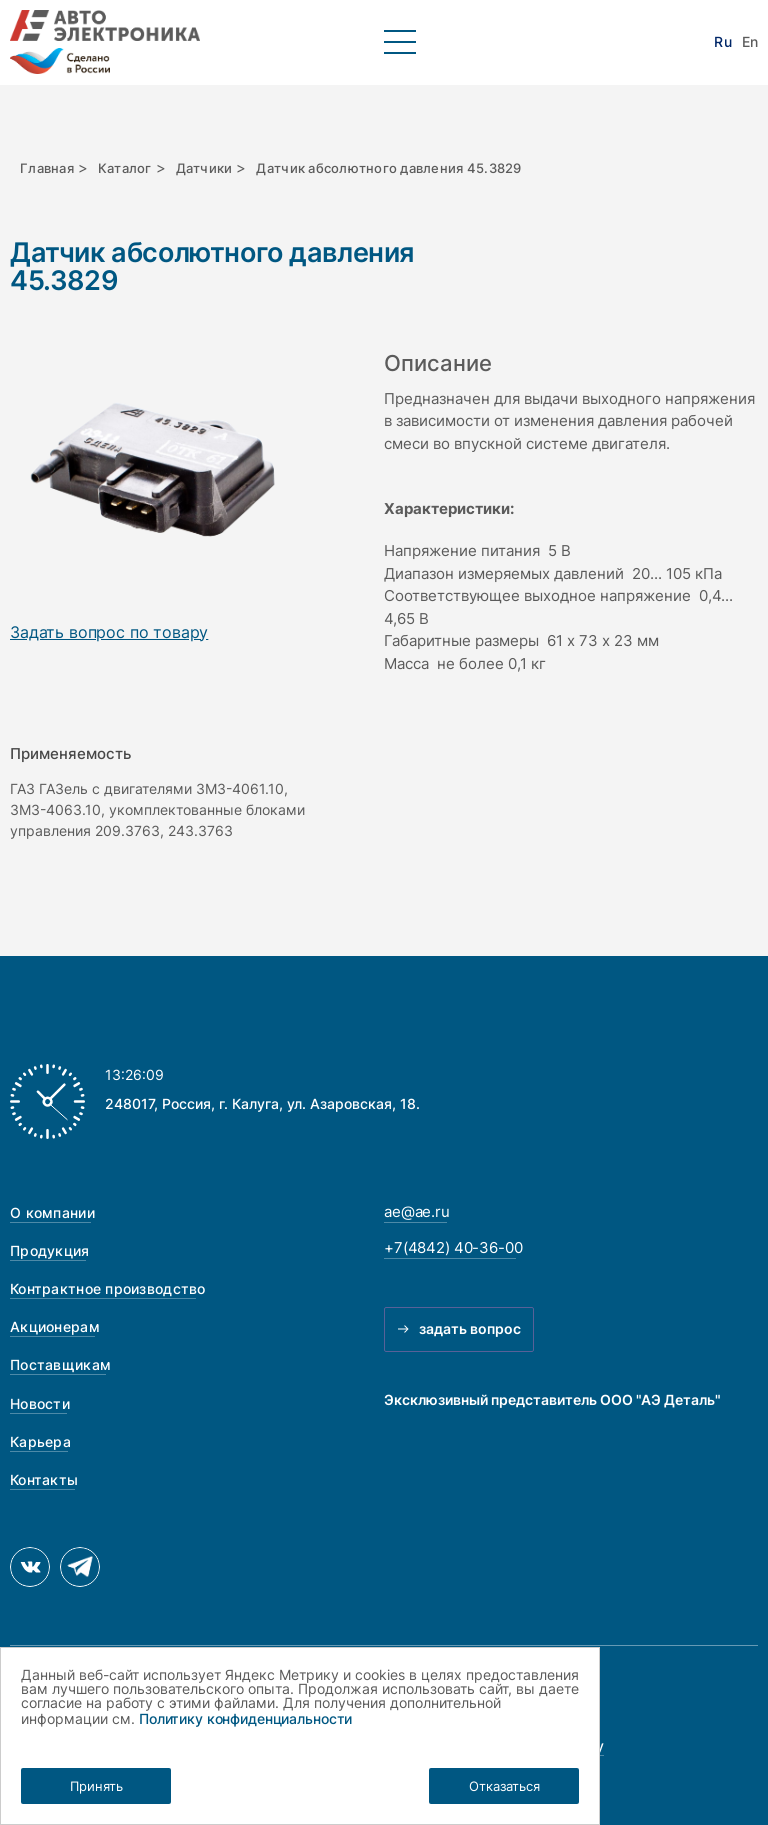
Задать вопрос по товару (109, 633)
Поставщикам (60, 1364)
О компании (52, 1212)
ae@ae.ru (417, 1211)
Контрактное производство (108, 1288)
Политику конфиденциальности (245, 1718)
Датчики (204, 168)
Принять (96, 1786)
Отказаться (504, 1786)
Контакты (44, 1479)
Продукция (50, 1250)
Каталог (125, 168)
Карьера (40, 1441)
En (750, 42)
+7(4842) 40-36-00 (453, 1247)
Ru (722, 42)
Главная (47, 168)
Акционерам (55, 1326)
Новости (40, 1403)
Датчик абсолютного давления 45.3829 (388, 168)
